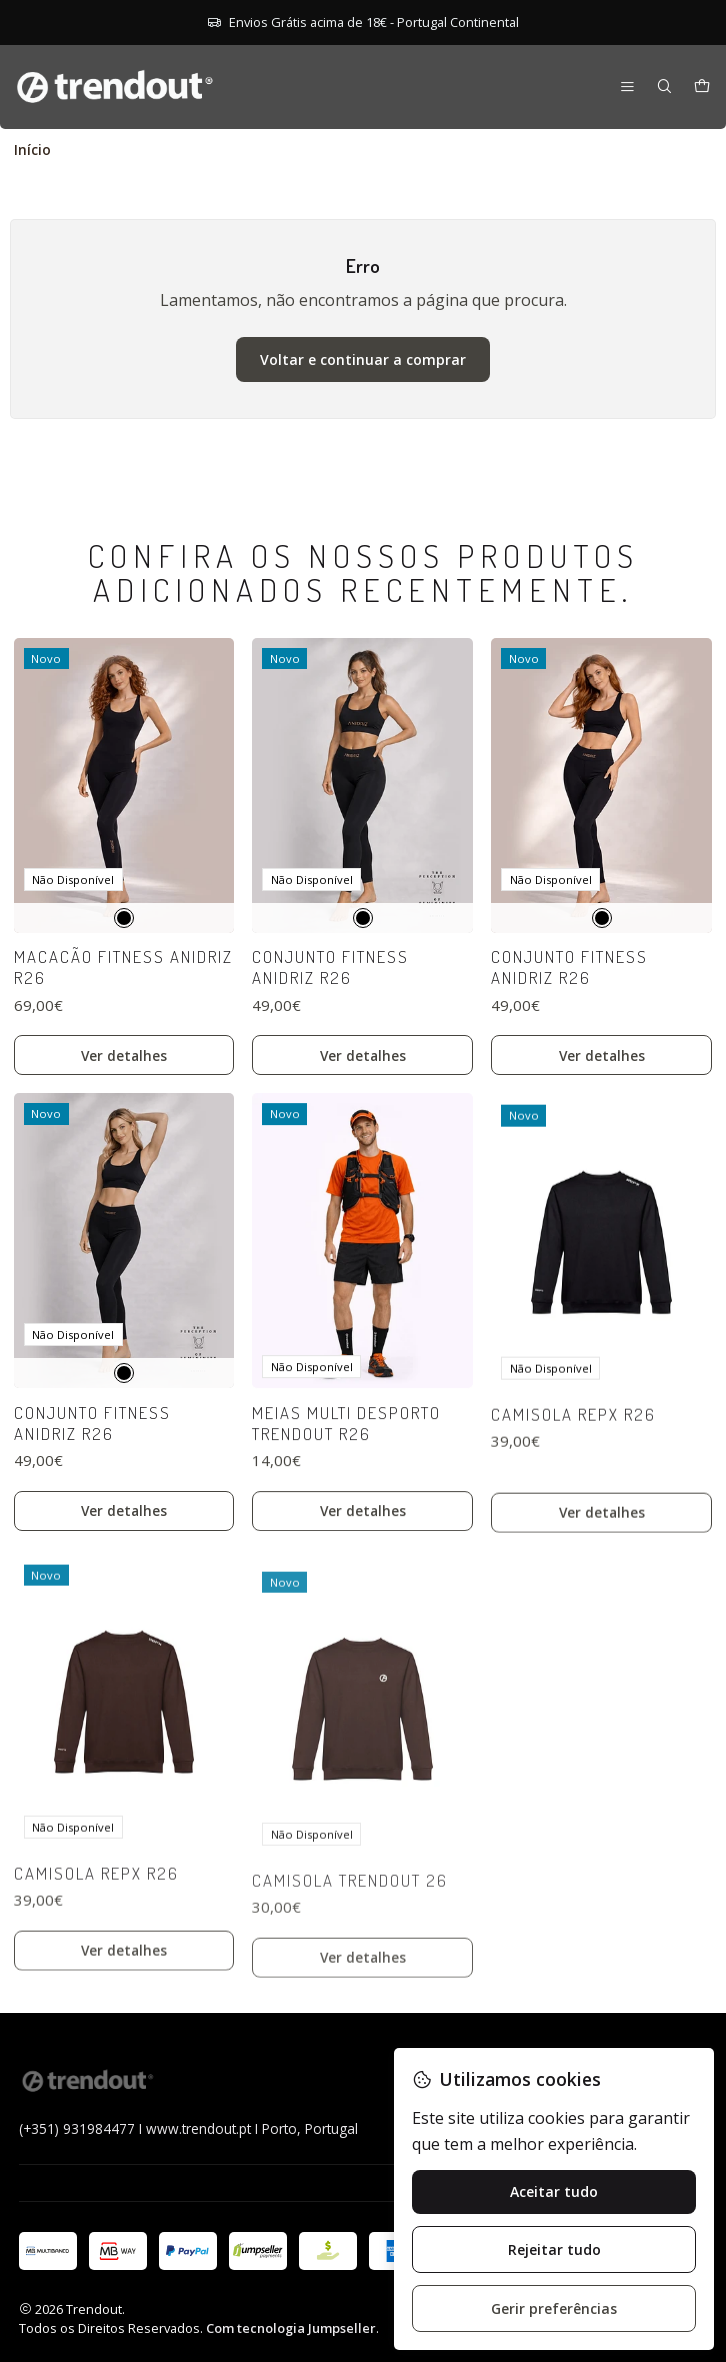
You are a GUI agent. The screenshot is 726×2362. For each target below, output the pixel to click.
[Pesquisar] (664, 87)
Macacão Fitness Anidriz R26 (123, 1018)
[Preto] (124, 968)
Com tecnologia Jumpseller (291, 2328)
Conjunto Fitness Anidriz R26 (330, 1045)
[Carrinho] (702, 87)
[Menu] (627, 87)
